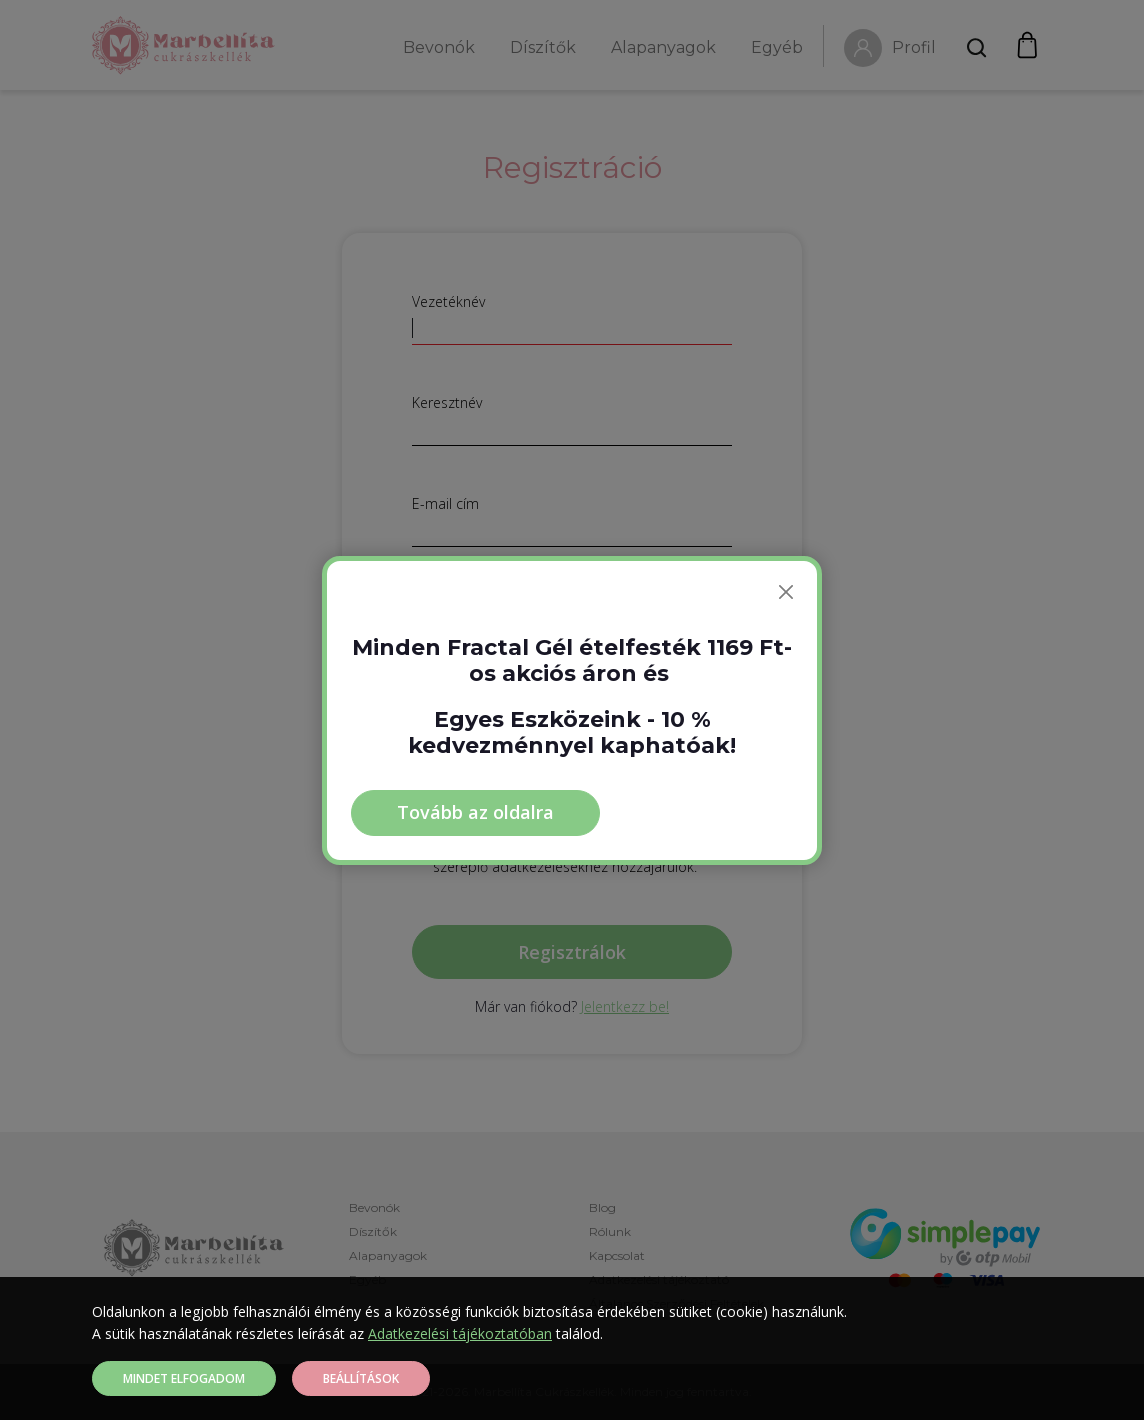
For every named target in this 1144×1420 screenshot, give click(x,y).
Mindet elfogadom (184, 1378)
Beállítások (361, 1378)
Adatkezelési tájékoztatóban (460, 1333)
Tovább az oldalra (475, 812)
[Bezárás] (786, 592)
